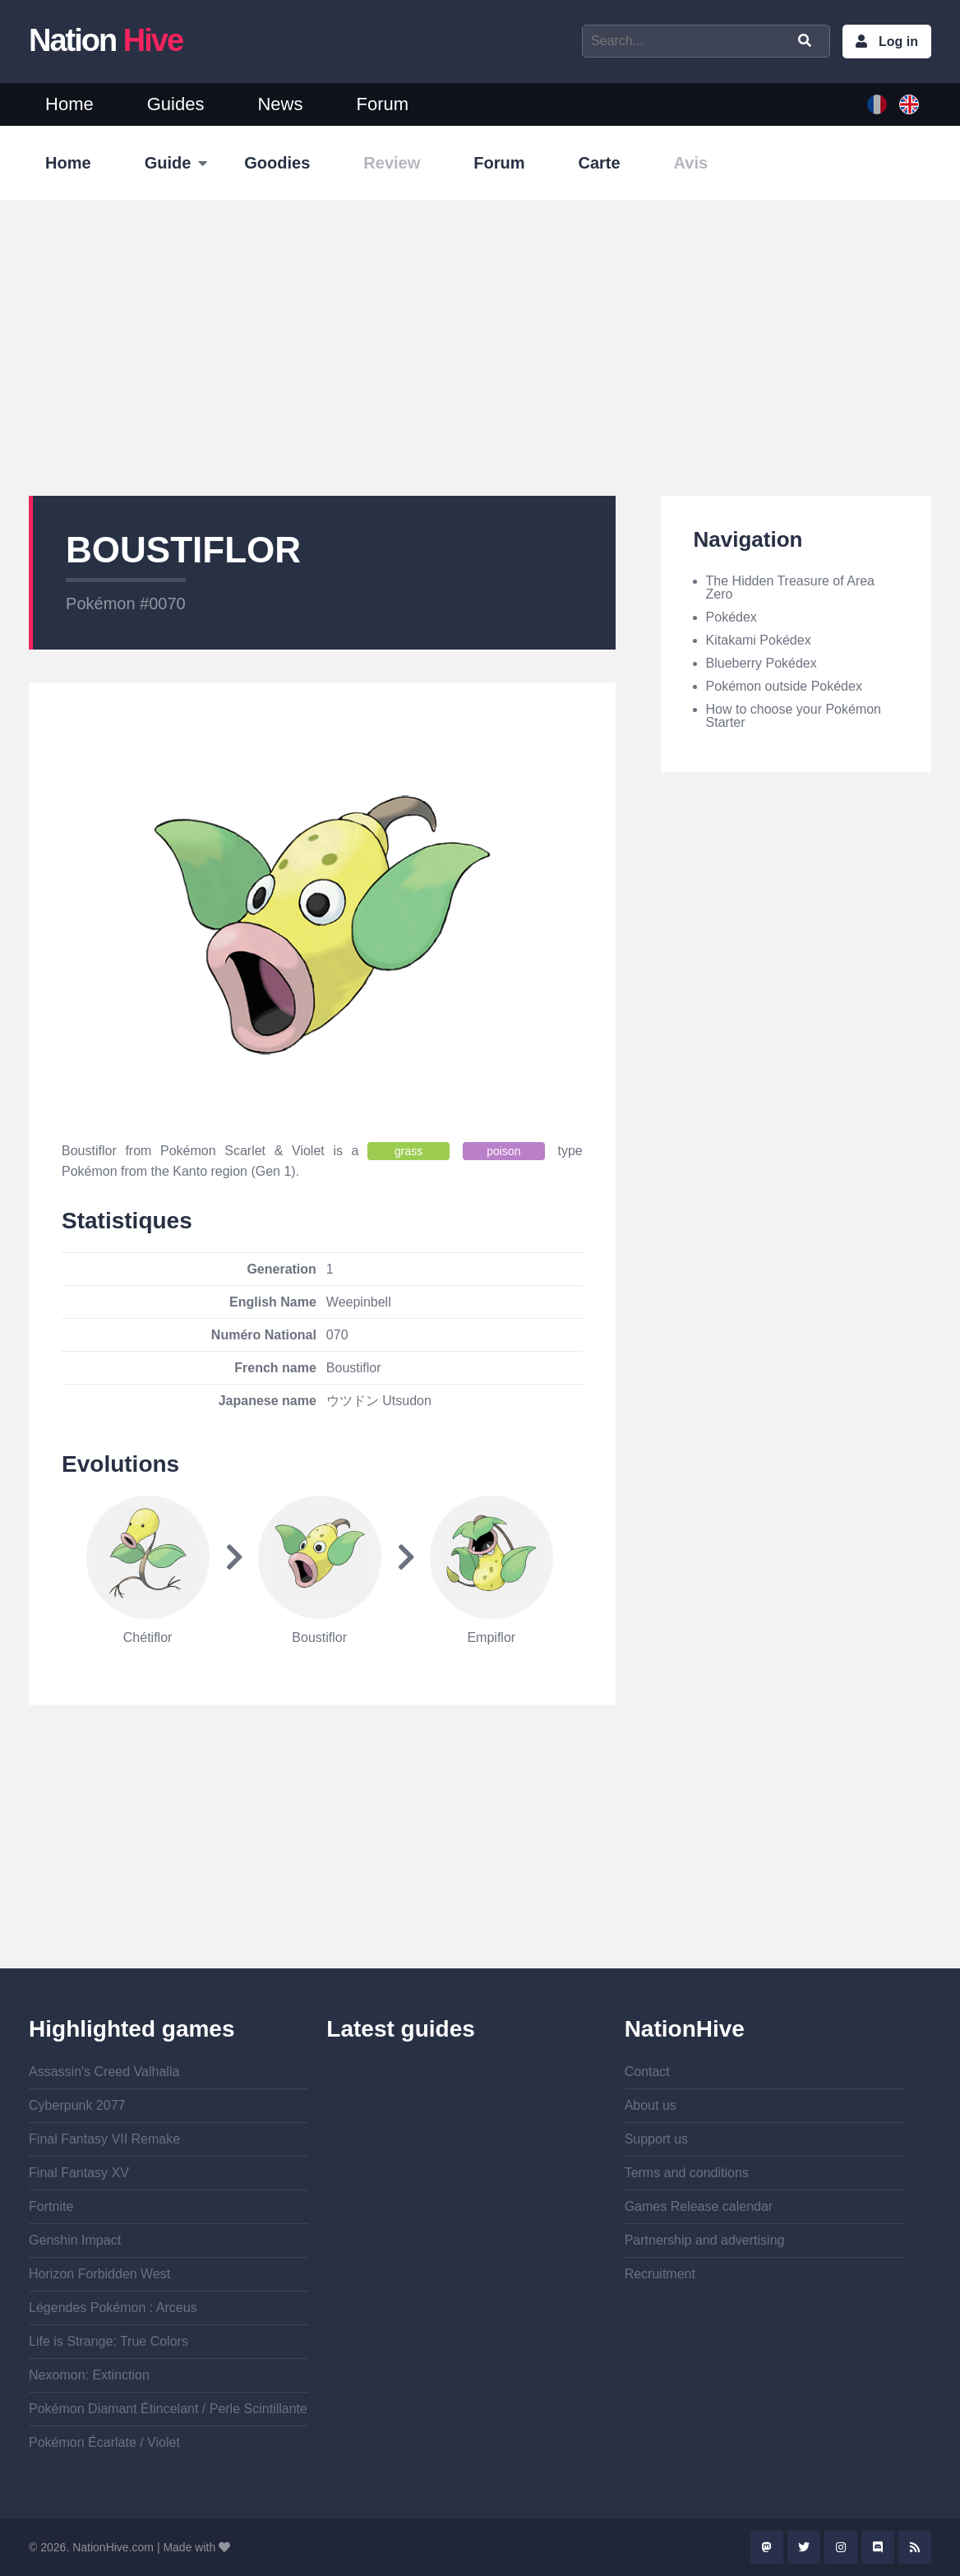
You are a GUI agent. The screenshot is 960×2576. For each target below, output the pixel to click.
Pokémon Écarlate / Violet (104, 2442)
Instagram (840, 2547)
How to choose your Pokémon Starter (793, 715)
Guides (176, 104)
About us (650, 2105)
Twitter (803, 2547)
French (877, 104)
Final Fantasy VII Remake (104, 2139)
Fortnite (51, 2206)
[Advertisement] (480, 348)
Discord (877, 2547)
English (909, 104)
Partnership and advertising (705, 2240)
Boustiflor (319, 1637)
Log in (898, 42)
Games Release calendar (699, 2206)
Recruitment (660, 2274)
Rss (914, 2547)
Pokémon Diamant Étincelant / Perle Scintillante (168, 2409)
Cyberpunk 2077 (77, 2105)
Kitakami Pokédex (758, 640)
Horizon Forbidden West (99, 2274)
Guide (168, 163)
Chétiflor (148, 1637)
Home (69, 104)
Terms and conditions (687, 2173)
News (279, 104)
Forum (382, 104)
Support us (656, 2139)
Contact (647, 2072)
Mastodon (766, 2547)
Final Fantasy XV (79, 2173)
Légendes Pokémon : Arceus (113, 2308)
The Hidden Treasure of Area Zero (790, 587)
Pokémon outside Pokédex (784, 686)
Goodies (277, 163)
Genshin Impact (75, 2240)
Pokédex (731, 617)
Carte (599, 163)
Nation (105, 40)
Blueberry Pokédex (761, 663)
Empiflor (491, 1637)
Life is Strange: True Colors (108, 2341)
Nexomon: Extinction (89, 2375)
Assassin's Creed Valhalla (104, 2072)
